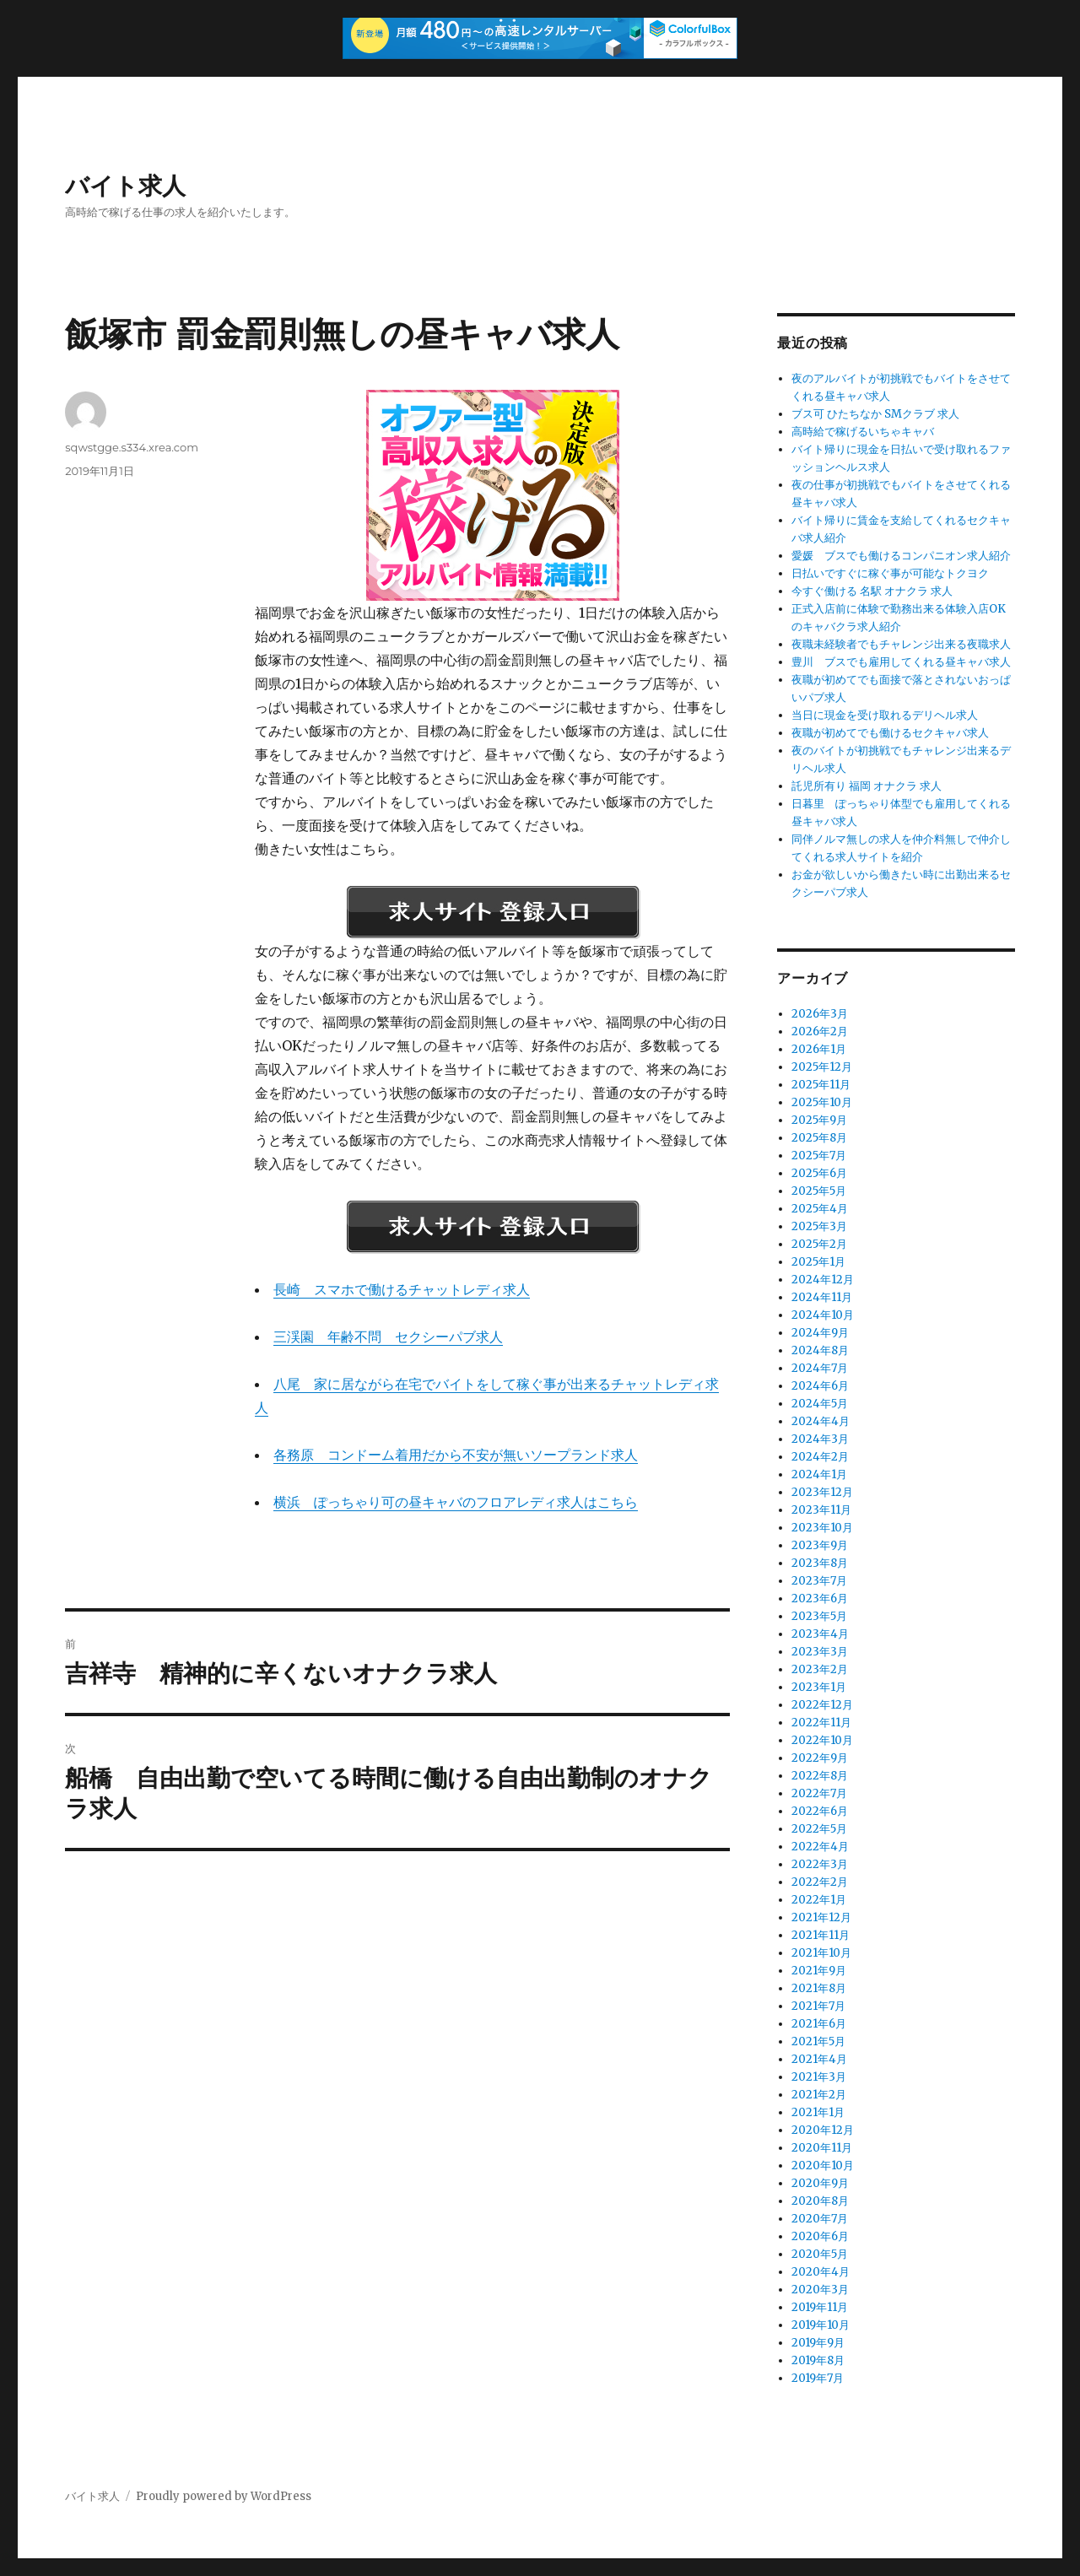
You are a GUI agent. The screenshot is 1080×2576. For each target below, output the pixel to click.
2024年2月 (820, 1457)
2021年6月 (818, 2024)
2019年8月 (818, 2360)
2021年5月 (818, 2041)
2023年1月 (818, 1687)
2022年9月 (819, 1758)
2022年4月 (820, 1846)
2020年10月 (822, 2165)
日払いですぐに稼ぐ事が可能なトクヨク (890, 573)
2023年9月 (819, 1545)
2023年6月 (819, 1598)
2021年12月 (821, 1917)
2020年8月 (820, 2201)
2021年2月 (818, 2094)
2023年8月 (819, 1563)
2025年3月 (819, 1226)
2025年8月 (819, 1138)
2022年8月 (819, 1776)
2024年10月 (822, 1315)
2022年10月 (822, 1740)
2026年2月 (819, 1031)
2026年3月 (819, 1014)
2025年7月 (818, 1155)
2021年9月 (818, 1970)
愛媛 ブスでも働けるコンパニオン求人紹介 (901, 555)
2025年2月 (819, 1244)
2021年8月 (818, 1988)
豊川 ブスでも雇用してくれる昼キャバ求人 (901, 662)
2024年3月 (820, 1439)
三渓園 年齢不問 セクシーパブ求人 (388, 1336)
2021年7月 (818, 2006)
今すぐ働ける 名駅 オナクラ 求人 (872, 591)
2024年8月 (820, 1350)
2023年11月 (821, 1510)
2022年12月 (822, 1705)
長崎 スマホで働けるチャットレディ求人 (401, 1289)
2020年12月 (822, 2130)
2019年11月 (819, 2307)
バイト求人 (125, 185)
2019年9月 (818, 2343)
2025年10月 (821, 1102)
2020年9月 (820, 2183)
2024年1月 (819, 1474)
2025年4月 (819, 1209)
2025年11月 (820, 1084)
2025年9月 (819, 1120)
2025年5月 (818, 1191)
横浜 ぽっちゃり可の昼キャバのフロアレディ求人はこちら (455, 1501)
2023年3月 (819, 1651)
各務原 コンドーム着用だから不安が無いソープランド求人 (455, 1454)
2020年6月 (820, 2236)
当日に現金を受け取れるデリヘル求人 (884, 715)
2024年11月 (821, 1297)
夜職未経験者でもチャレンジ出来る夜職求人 (901, 644)
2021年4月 (819, 2059)
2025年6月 (819, 1173)
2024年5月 (819, 1403)
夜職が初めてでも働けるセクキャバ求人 (890, 733)
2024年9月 (820, 1333)
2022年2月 (819, 1882)
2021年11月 (820, 1935)
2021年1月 (818, 2112)
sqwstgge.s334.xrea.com (131, 447)
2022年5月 (819, 1829)
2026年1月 (818, 1049)
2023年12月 (822, 1492)
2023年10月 (822, 1527)
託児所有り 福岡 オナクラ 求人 (866, 786)
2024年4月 (820, 1421)
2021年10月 (821, 1953)
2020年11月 (821, 2148)
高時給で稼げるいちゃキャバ (862, 431)
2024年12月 (822, 1279)
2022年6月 (819, 1811)
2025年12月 (821, 1067)
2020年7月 (819, 2218)
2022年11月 (821, 1722)
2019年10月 (820, 2325)
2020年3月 (820, 2289)
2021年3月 (818, 2077)
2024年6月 (820, 1386)
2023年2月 (819, 1669)
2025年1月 (818, 1262)
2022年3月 (819, 1864)
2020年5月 (819, 2254)
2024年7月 (819, 1368)
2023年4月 (820, 1634)
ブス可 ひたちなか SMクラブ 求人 (875, 414)
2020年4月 (820, 2272)
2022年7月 (819, 1793)
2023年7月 (819, 1581)
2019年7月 (817, 2378)
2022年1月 (818, 1900)
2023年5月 (819, 1616)
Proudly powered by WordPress (223, 2496)
